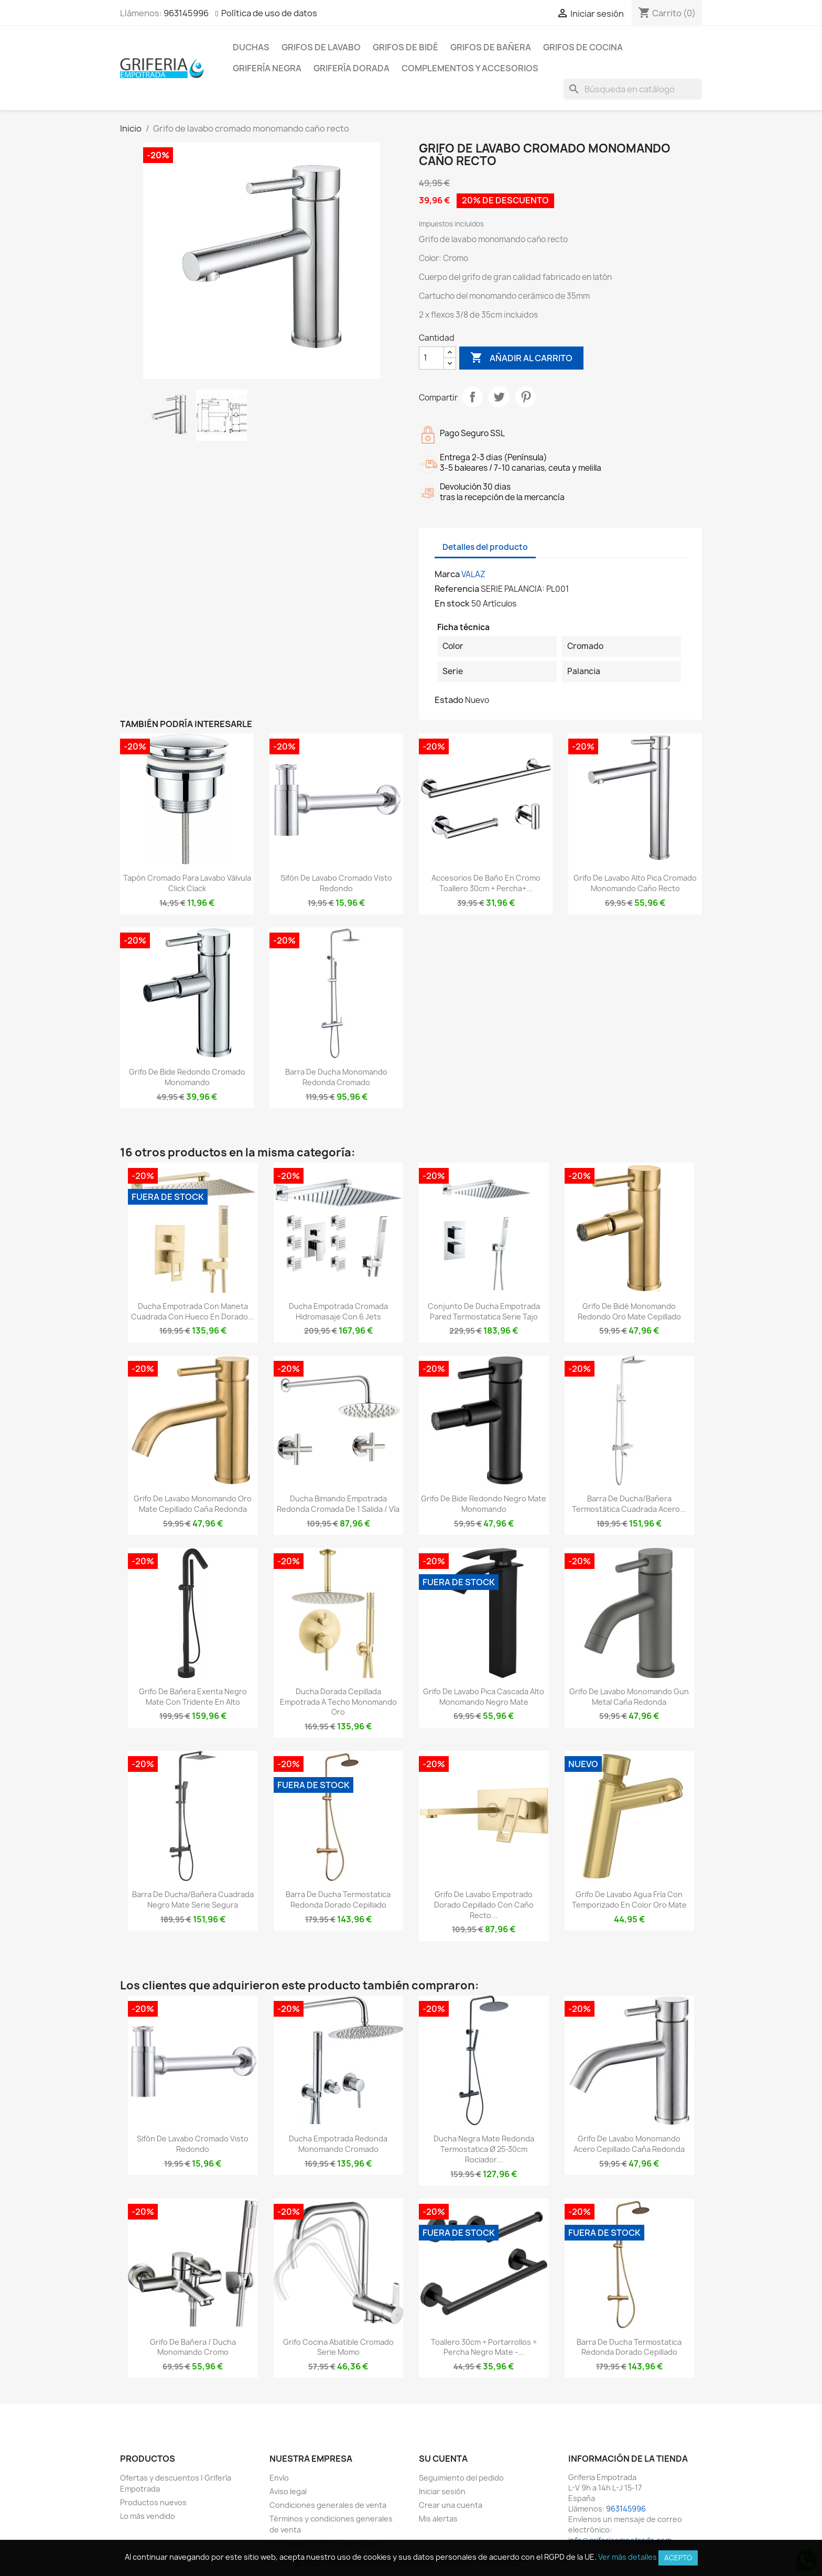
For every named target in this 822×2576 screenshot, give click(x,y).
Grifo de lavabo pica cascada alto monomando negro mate (483, 1696)
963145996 (186, 13)
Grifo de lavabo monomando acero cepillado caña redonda (629, 2144)
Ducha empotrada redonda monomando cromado (338, 2144)
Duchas (251, 47)
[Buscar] (633, 89)
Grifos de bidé (405, 47)
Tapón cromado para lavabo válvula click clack (187, 883)
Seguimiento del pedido (461, 2478)
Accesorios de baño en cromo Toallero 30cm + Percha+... (485, 883)
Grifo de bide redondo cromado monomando (187, 1077)
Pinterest (525, 396)
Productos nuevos (153, 2502)
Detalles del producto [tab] (485, 547)
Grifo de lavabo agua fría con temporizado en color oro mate (629, 1899)
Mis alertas (438, 2519)
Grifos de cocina (583, 47)
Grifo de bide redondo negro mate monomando (483, 1503)
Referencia (457, 588)
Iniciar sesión (442, 2491)
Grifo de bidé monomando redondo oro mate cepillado (629, 1311)
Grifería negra (267, 68)
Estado (449, 700)
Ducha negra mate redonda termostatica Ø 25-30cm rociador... (484, 2149)
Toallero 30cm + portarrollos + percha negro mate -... (484, 2347)
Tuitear (499, 396)
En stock (452, 603)
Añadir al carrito (521, 358)
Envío (279, 2478)
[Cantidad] (431, 358)
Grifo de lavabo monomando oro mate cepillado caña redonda (193, 1503)
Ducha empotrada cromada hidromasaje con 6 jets (338, 1311)
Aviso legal (288, 2491)
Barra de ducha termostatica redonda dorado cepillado (338, 1899)
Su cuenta (443, 2458)
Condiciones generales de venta (327, 2505)
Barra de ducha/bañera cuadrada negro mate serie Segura (193, 1899)
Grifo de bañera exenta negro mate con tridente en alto (193, 1696)
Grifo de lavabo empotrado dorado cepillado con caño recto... (484, 1904)
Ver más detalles (627, 2557)
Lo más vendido (147, 2516)
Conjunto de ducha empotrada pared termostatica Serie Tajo (484, 1311)
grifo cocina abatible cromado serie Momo (338, 2347)
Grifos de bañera (490, 47)
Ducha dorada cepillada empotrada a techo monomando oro (338, 1701)
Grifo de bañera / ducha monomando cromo (193, 2347)
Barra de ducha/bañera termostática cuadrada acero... (629, 1503)
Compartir (472, 396)
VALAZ (473, 574)
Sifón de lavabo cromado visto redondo (336, 883)
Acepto (678, 2557)
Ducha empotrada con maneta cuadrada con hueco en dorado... (192, 1311)
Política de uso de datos (269, 13)
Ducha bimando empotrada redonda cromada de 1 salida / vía (338, 1503)
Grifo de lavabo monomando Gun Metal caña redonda (629, 1696)
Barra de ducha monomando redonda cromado (336, 1077)
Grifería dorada (351, 68)
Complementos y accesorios (470, 68)
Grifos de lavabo (321, 47)
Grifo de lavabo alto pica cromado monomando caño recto (635, 883)
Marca (447, 574)
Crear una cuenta (450, 2505)
